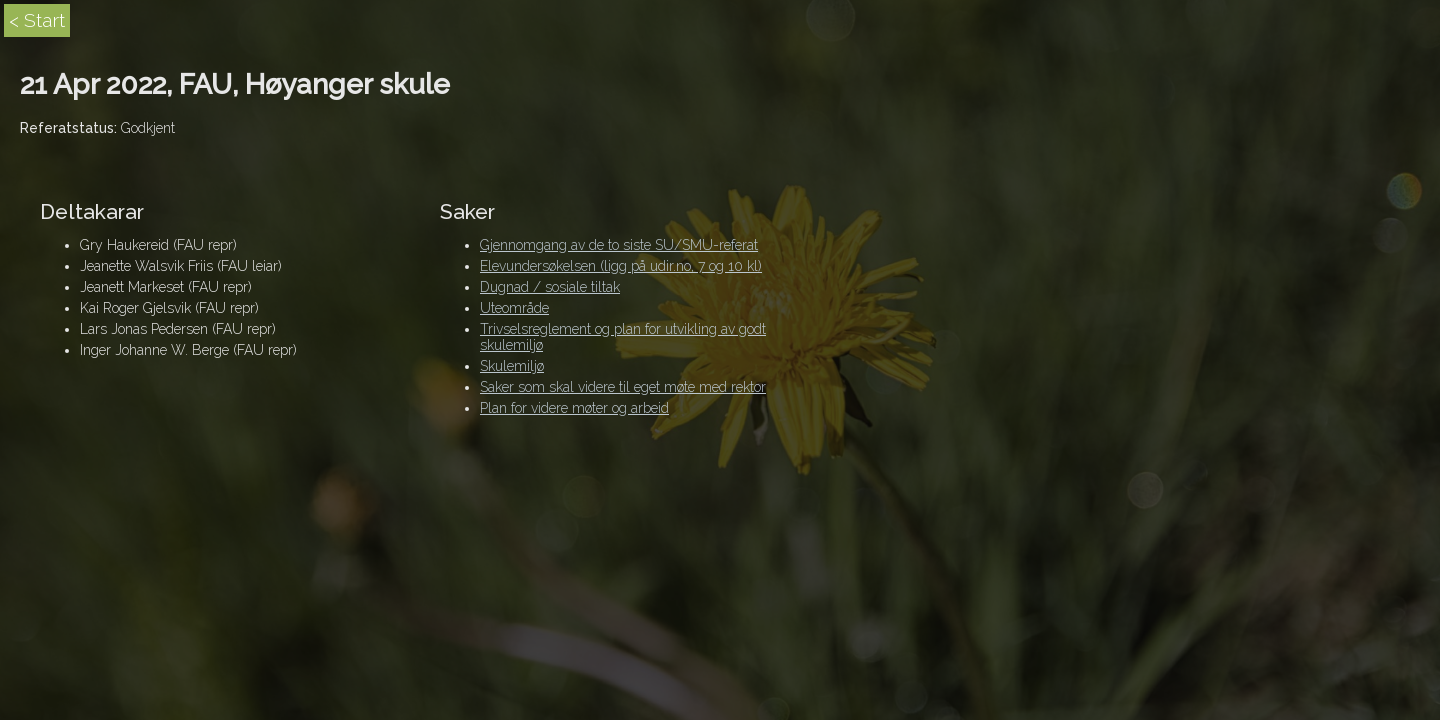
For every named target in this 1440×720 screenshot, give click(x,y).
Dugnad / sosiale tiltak (550, 287)
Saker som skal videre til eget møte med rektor (623, 387)
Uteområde (514, 308)
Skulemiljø (512, 366)
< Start (37, 20)
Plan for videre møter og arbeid (574, 408)
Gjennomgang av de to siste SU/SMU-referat (619, 245)
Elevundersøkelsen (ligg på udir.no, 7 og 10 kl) (621, 266)
